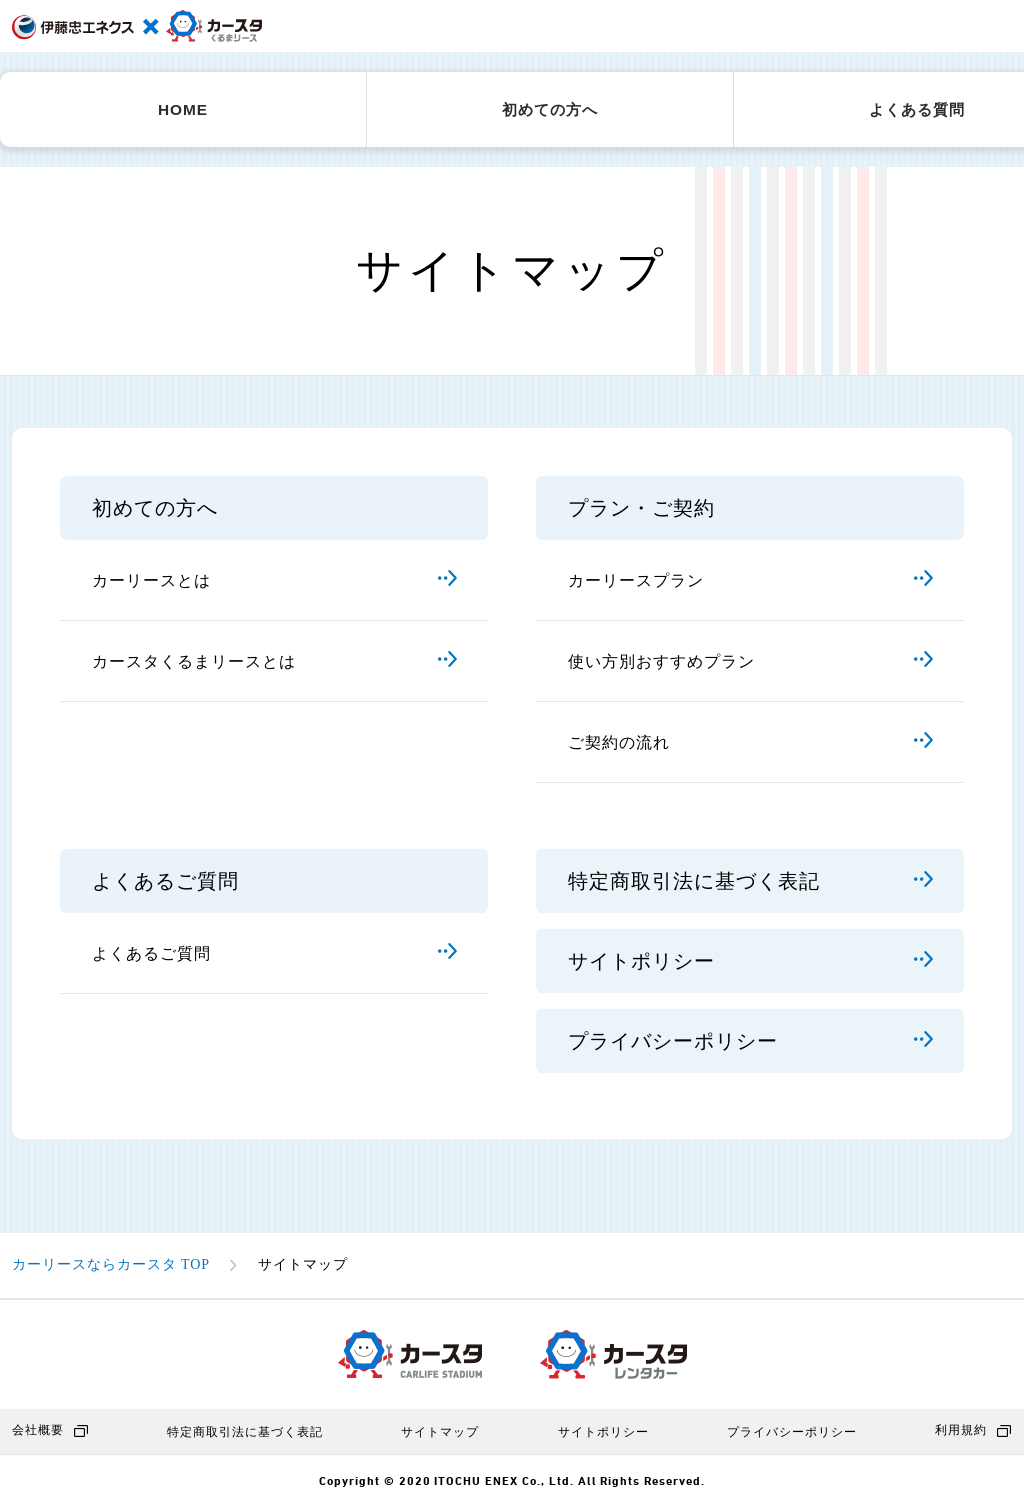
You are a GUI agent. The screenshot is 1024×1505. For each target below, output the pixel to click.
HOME (183, 109)
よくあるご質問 (275, 953)
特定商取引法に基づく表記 (751, 882)
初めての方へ (550, 109)
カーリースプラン (751, 580)
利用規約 (973, 1431)
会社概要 (50, 1431)
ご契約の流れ (751, 742)
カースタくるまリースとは (275, 661)
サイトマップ (440, 1432)
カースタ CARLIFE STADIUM (410, 1354)
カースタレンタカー (613, 1354)
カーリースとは (275, 580)
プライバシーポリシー (751, 1042)
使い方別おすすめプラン (751, 661)
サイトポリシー (751, 962)
